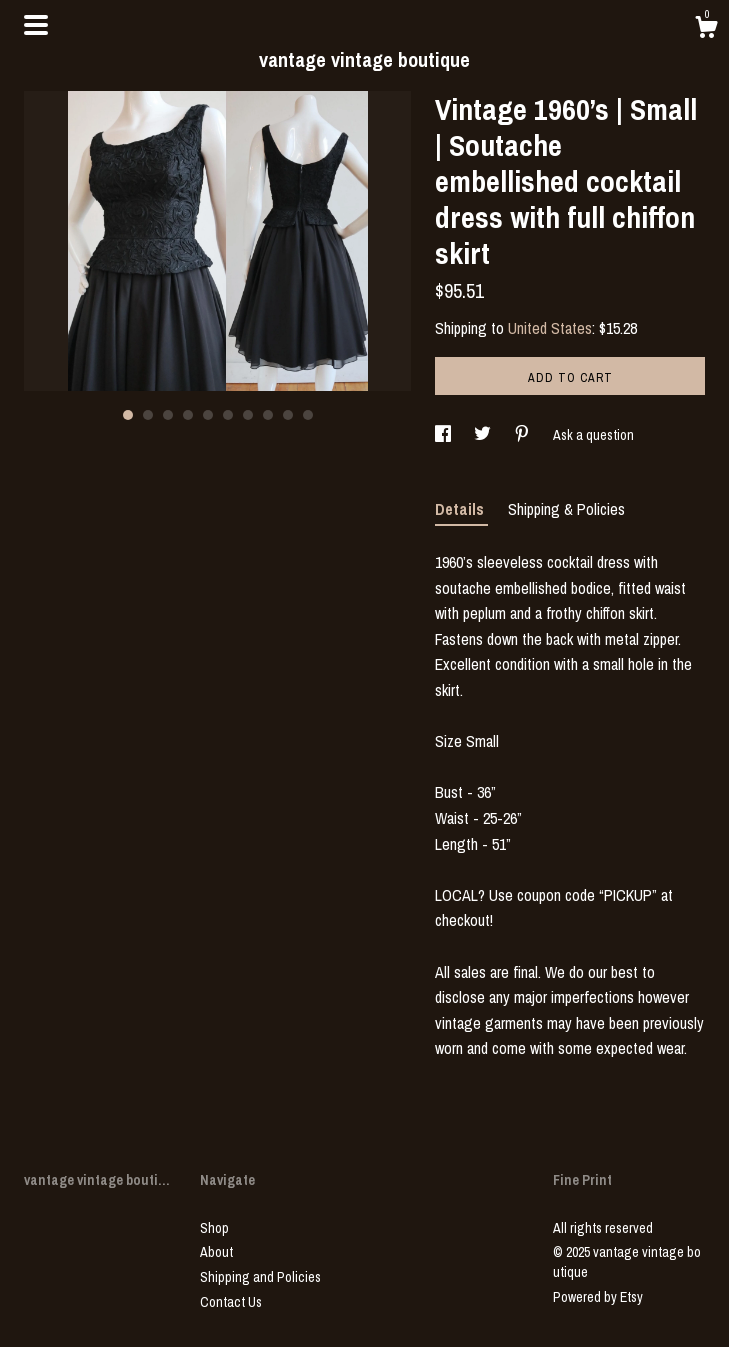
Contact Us (231, 1302)
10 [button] (308, 415)
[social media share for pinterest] (523, 435)
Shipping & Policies (566, 509)
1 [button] (128, 415)
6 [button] (228, 415)
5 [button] (208, 415)
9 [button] (288, 415)
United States (550, 328)
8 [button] (268, 415)
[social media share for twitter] (484, 435)
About (216, 1252)
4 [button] (188, 415)
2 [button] (148, 415)
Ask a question (593, 435)
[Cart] (706, 30)
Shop (214, 1228)
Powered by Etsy (598, 1297)
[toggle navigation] (36, 25)
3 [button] (168, 415)
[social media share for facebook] (444, 435)
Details (461, 509)
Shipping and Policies (260, 1277)
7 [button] (248, 415)
